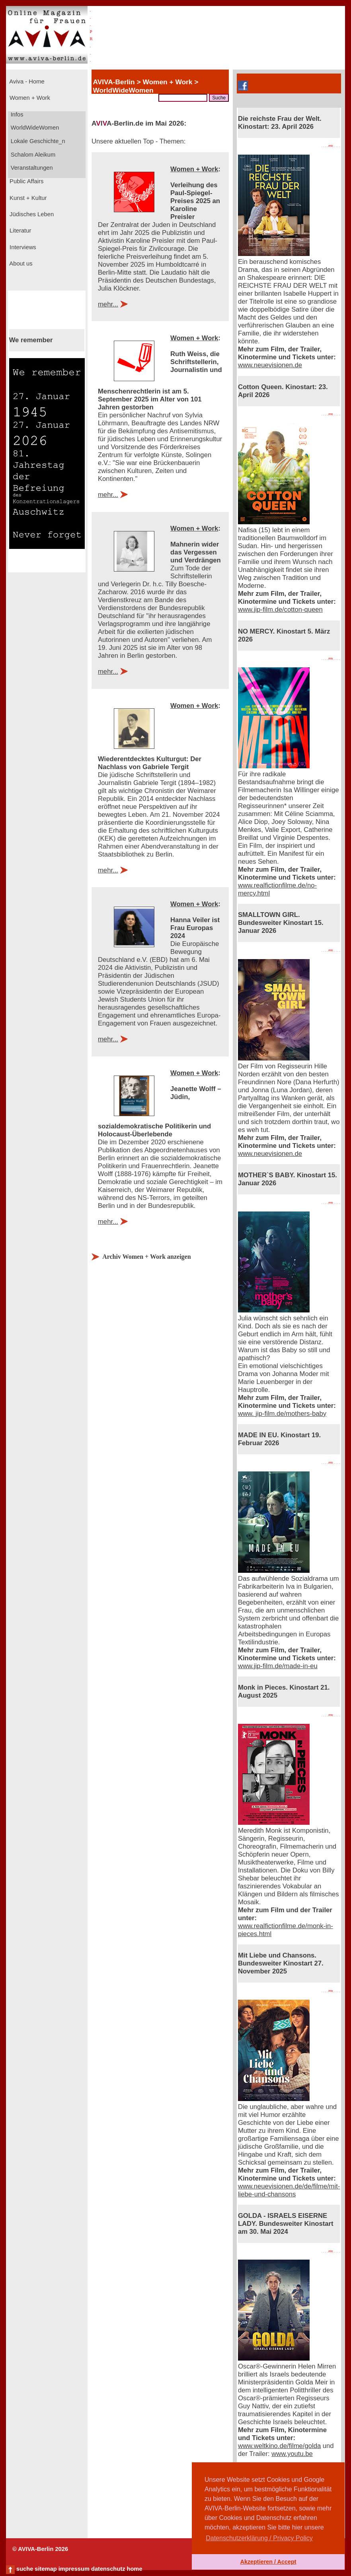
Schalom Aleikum (32, 154)
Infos (16, 114)
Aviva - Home (26, 81)
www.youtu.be (292, 2454)
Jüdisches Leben (31, 214)
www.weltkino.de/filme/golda (279, 2446)
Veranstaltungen (31, 168)
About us (20, 263)
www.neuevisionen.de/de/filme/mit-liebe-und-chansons (289, 2190)
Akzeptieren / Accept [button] (268, 2562)
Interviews (22, 247)
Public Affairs (25, 181)
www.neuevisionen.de (270, 365)
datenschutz (108, 2569)
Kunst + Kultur (27, 198)
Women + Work (29, 98)
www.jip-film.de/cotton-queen (280, 609)
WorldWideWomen (34, 127)
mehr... (108, 304)
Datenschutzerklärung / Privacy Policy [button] (259, 2538)
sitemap (46, 2569)
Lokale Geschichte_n (37, 141)
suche (24, 2569)
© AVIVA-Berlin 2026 (40, 2549)
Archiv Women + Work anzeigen (146, 1256)
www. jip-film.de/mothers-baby (282, 1413)
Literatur (19, 230)
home (134, 2569)
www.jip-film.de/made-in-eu (278, 1666)
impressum (74, 2569)
